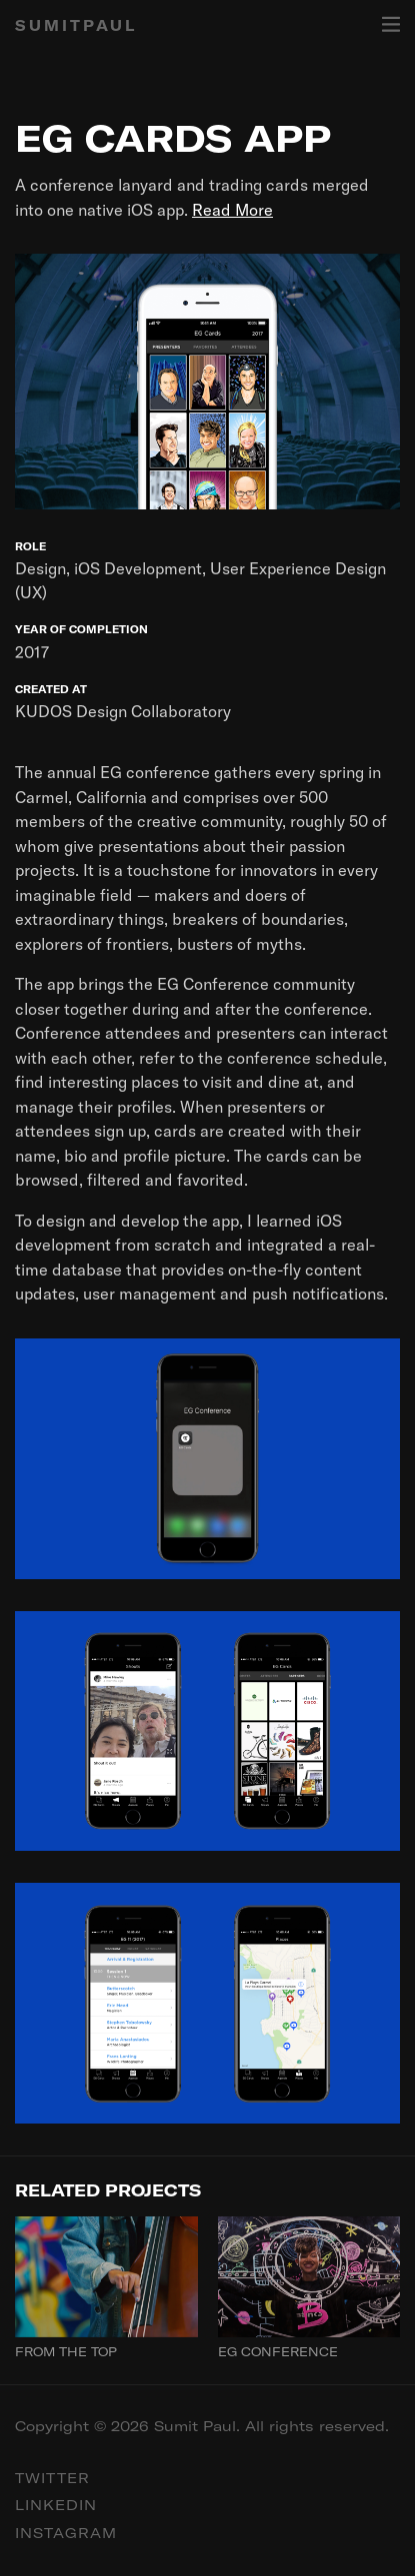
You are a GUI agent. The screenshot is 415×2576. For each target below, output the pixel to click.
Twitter (52, 2478)
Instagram (66, 2533)
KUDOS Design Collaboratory (123, 711)
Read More (232, 210)
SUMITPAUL (76, 26)
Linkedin (56, 2505)
